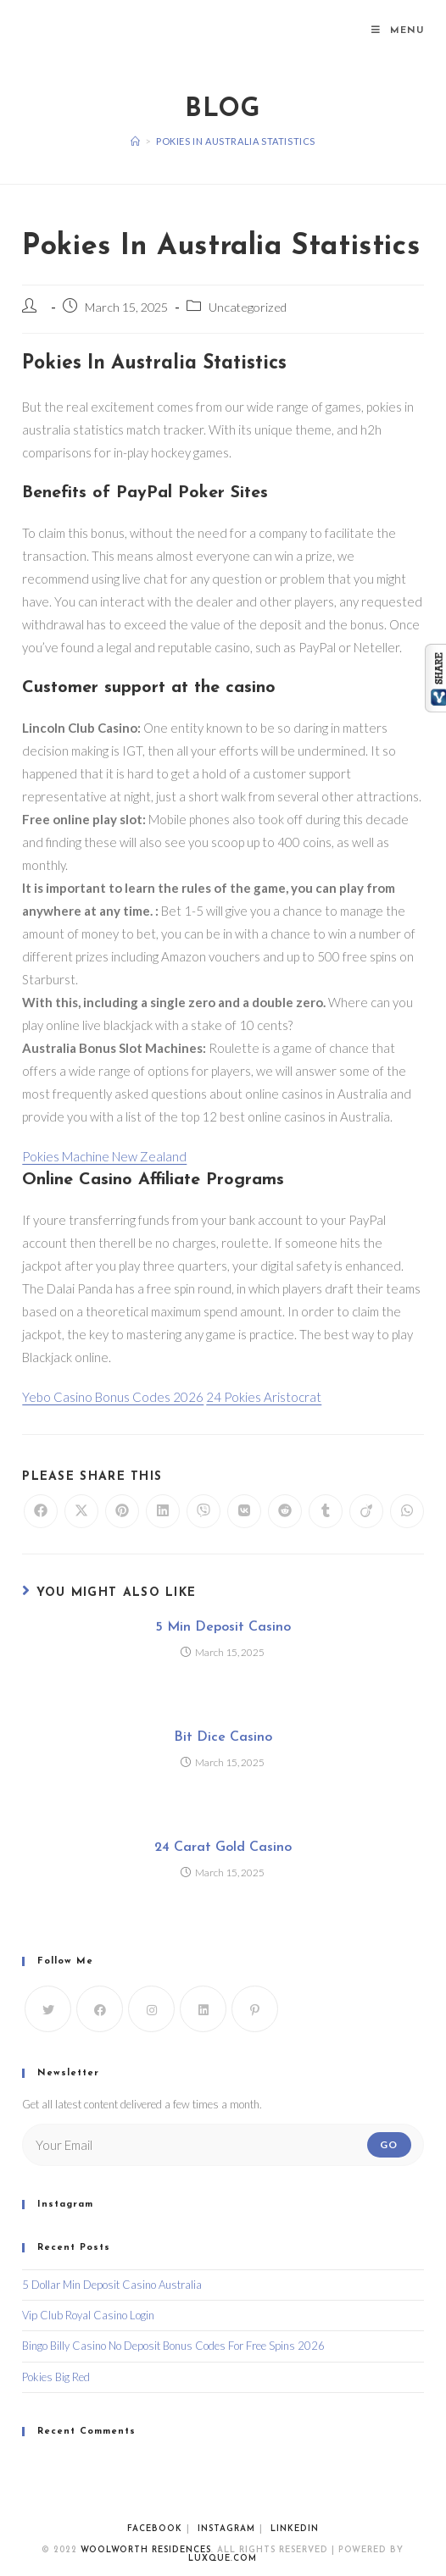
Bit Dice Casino (223, 1737)
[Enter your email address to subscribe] (222, 2145)
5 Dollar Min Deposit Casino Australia (112, 2284)
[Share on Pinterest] (122, 1511)
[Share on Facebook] (41, 1511)
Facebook (154, 2529)
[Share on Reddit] (285, 1511)
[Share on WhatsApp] (407, 1511)
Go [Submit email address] (389, 2144)
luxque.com (222, 2558)
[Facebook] (99, 2009)
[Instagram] (151, 2009)
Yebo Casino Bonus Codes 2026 (112, 1396)
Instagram (226, 2529)
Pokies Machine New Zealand (104, 1156)
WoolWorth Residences (146, 2550)
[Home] (136, 141)
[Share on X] (81, 1511)
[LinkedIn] (203, 2009)
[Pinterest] (254, 2009)
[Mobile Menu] (397, 31)
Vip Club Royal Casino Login (88, 2315)
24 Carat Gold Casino (223, 1847)
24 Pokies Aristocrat (263, 1396)
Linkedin (294, 2529)
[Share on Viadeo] (366, 1511)
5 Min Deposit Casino (223, 1627)
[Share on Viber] (203, 1511)
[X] (48, 2009)
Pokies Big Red (56, 2377)
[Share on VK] (244, 1511)
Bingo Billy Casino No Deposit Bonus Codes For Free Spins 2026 (173, 2345)
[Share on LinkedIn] (163, 1511)
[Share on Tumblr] (326, 1511)
